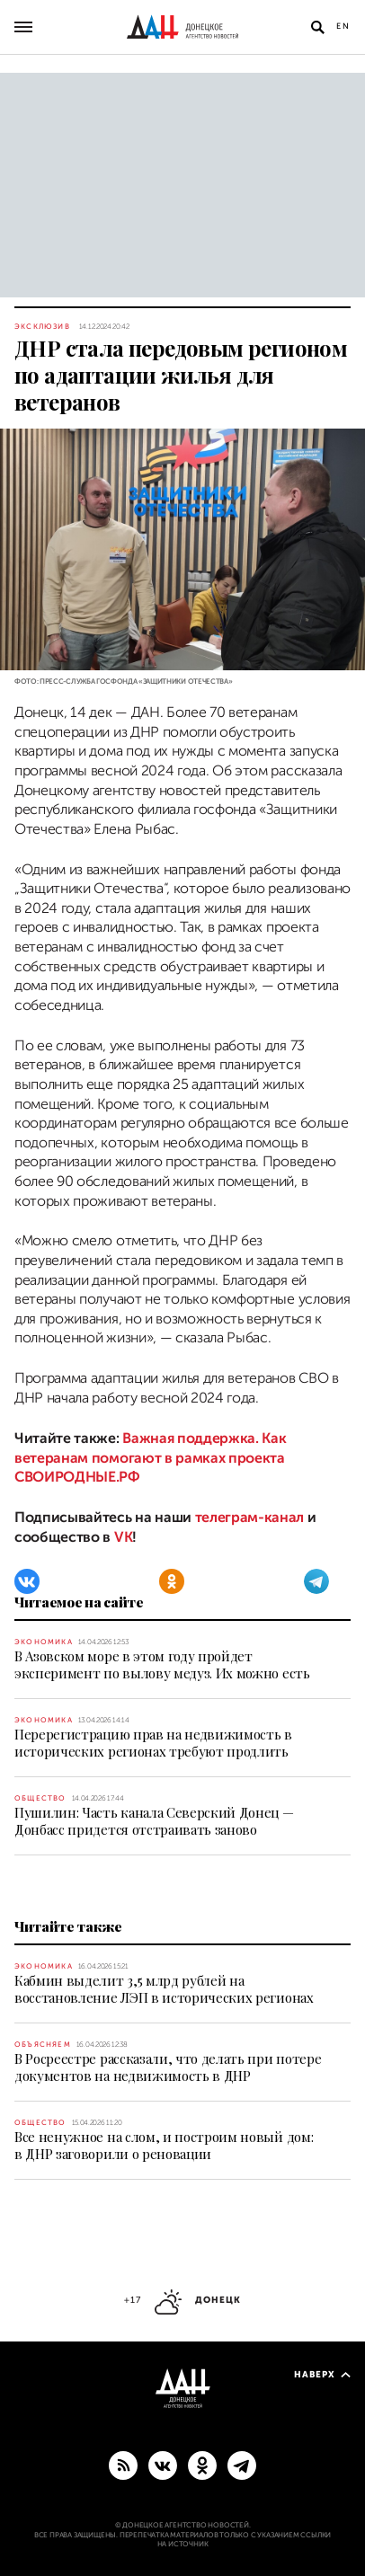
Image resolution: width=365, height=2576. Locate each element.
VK (123, 1537)
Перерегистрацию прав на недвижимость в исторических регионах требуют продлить (153, 1742)
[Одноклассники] (171, 1581)
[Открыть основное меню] (23, 27)
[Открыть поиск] (317, 27)
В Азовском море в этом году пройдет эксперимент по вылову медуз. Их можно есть (162, 1664)
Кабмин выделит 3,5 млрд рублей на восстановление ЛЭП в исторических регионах (164, 1988)
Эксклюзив (42, 327)
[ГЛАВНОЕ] (241, 2464)
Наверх (322, 2374)
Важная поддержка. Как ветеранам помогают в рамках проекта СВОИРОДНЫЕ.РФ (150, 1457)
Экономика (43, 1642)
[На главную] (182, 27)
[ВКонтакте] (27, 1581)
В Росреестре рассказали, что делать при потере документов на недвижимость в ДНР (167, 2067)
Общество (40, 1798)
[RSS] (123, 2464)
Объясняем (42, 2044)
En (343, 26)
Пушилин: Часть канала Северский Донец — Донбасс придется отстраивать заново (154, 1820)
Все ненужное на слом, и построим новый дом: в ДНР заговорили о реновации (163, 2145)
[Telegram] (316, 1581)
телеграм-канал (250, 1517)
